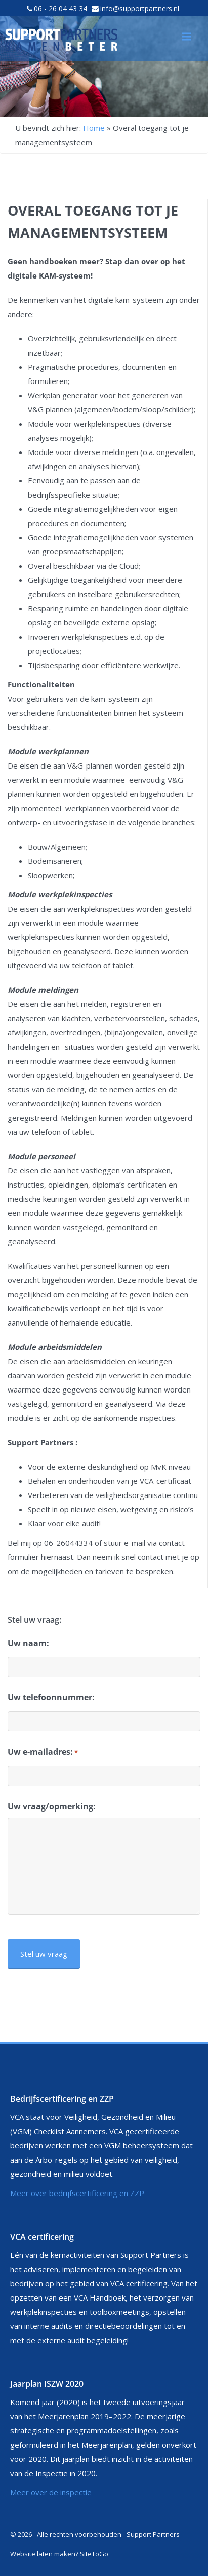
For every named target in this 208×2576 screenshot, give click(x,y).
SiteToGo (94, 2553)
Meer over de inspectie (51, 2492)
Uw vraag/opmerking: (52, 1806)
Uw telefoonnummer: (51, 1697)
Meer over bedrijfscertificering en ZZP (77, 2193)
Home (94, 128)
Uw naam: (28, 1643)
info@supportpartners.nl (139, 8)
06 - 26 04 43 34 (60, 8)
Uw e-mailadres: (43, 1752)
